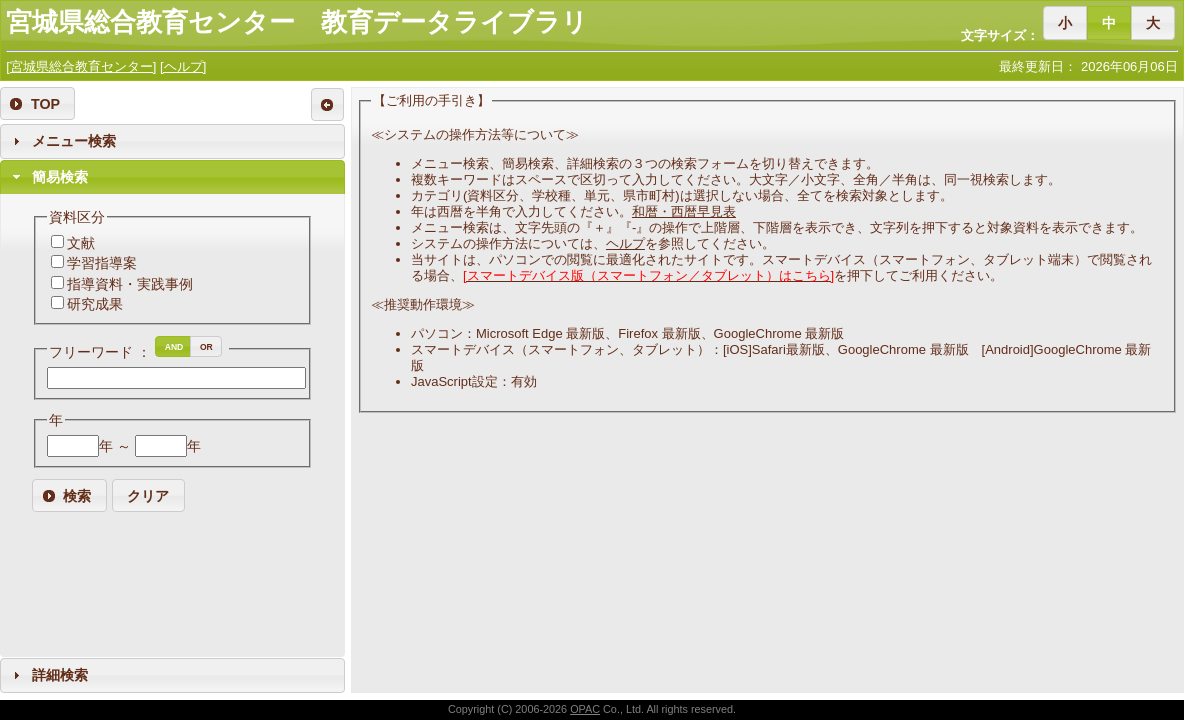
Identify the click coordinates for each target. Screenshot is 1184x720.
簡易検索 (60, 177)
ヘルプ (625, 243)
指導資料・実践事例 (130, 284)
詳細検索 (60, 675)
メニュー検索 (74, 141)
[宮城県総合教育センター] (81, 66)
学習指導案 (102, 263)
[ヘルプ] (183, 66)
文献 (81, 243)
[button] (1065, 22)
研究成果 (95, 304)
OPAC (585, 709)
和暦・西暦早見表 (684, 211)
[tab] (172, 141)
